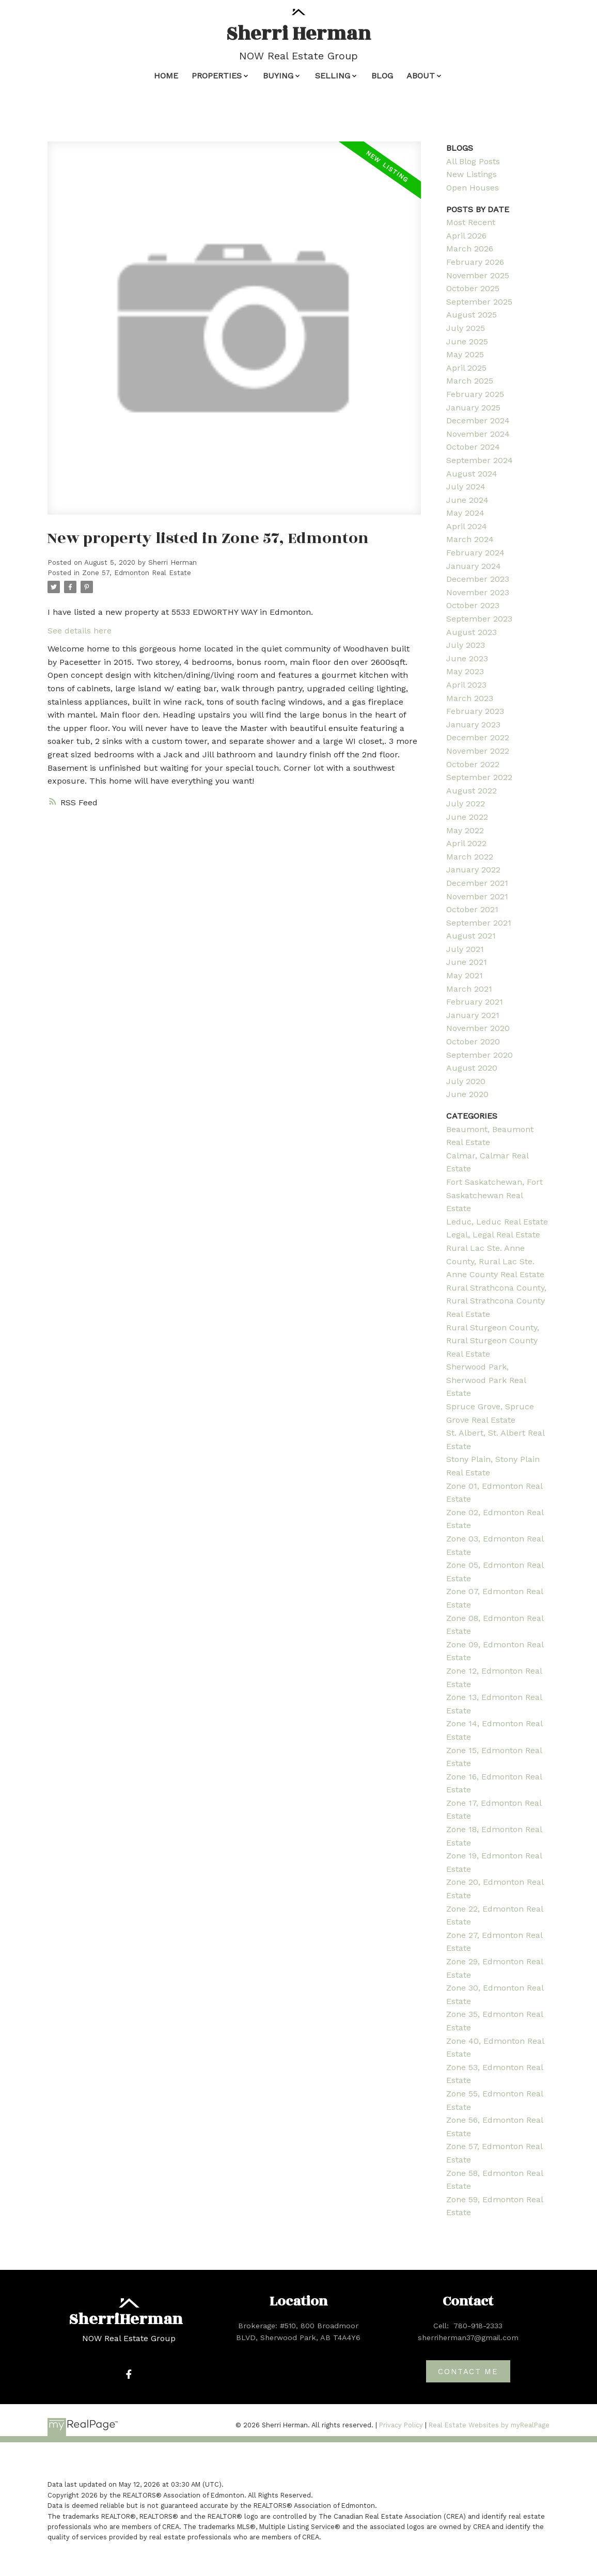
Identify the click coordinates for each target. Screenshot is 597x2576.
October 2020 (473, 1041)
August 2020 (471, 1068)
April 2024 (466, 526)
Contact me (468, 2371)
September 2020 (479, 1055)
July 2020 (465, 1081)
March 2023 (469, 698)
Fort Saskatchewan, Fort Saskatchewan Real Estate (494, 1195)
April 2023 (466, 685)
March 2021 (469, 989)
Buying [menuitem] (278, 76)
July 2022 (465, 803)
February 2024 (475, 553)
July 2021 (465, 949)
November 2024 (478, 434)
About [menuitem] (420, 76)
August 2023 (471, 632)
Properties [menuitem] (217, 76)
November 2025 (477, 275)
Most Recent (470, 222)
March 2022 (469, 857)
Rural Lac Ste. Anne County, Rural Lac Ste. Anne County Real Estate (495, 1261)
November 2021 (477, 896)
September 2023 (479, 619)
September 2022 (479, 777)
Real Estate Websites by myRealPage (489, 2425)
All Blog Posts (473, 161)
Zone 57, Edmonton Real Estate (136, 573)
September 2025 (479, 302)
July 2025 (465, 328)
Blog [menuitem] (382, 76)
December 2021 (477, 883)
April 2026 (466, 236)
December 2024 (478, 420)
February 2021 (474, 1002)
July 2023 (465, 645)
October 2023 (472, 605)
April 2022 (466, 843)
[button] (129, 2374)
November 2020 (478, 1028)
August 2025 (471, 315)
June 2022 (467, 817)
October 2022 (472, 764)
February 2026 (475, 262)
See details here (80, 630)
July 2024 (465, 486)
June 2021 (466, 962)
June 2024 (467, 500)
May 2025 (465, 354)
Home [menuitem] (166, 76)
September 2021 (478, 923)
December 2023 (477, 579)
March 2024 (470, 539)
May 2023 (465, 671)
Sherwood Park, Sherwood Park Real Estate (486, 1380)
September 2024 (479, 460)
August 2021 (471, 936)
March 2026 (469, 248)
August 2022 (471, 791)
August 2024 (471, 474)
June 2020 (467, 1094)
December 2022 (477, 737)
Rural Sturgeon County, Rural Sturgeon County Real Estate (492, 1341)
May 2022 (465, 830)
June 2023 (467, 658)
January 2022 (473, 869)
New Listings (471, 174)
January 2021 (472, 1015)
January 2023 (473, 724)
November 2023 (477, 592)
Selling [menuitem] (332, 76)
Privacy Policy (401, 2425)
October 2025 (472, 288)
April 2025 (466, 368)
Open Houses (472, 188)
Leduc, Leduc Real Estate (497, 1222)
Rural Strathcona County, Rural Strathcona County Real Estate (496, 1301)
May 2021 (464, 975)
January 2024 (473, 566)
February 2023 (475, 711)
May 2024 (465, 513)
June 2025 (467, 341)
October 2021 (472, 909)
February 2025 (475, 394)
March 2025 (469, 381)
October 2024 (473, 447)
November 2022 (477, 751)
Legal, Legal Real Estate (493, 1234)
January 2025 (473, 407)
